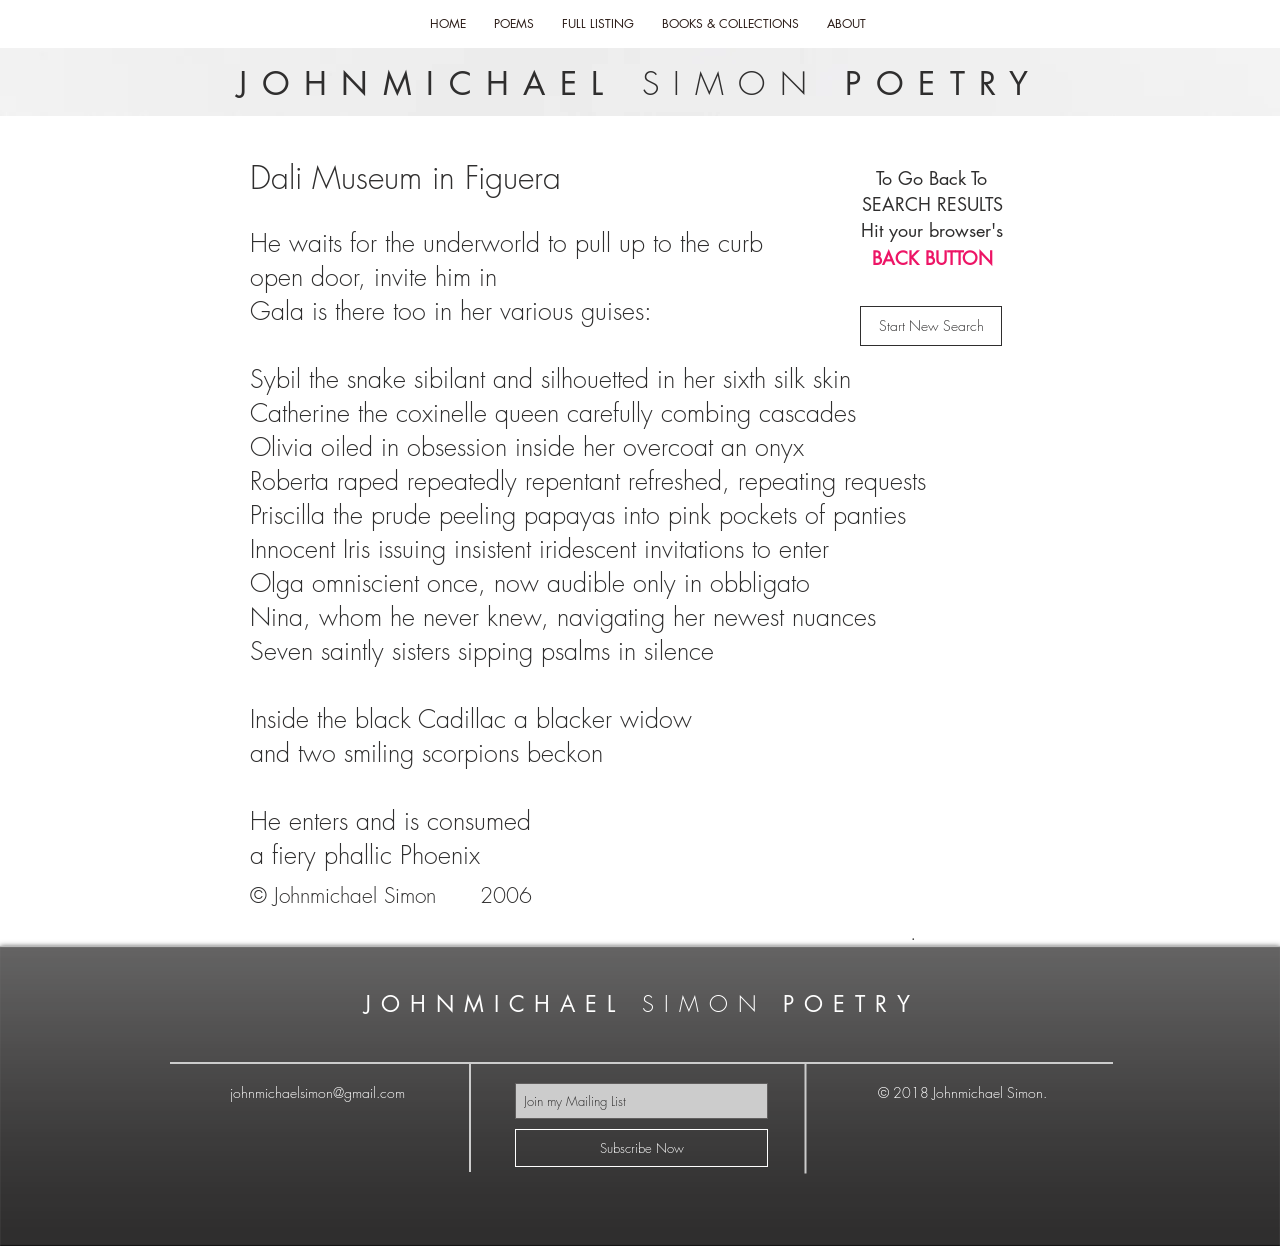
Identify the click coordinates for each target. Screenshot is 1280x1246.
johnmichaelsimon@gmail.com (317, 1092)
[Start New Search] (931, 326)
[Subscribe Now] (641, 1148)
